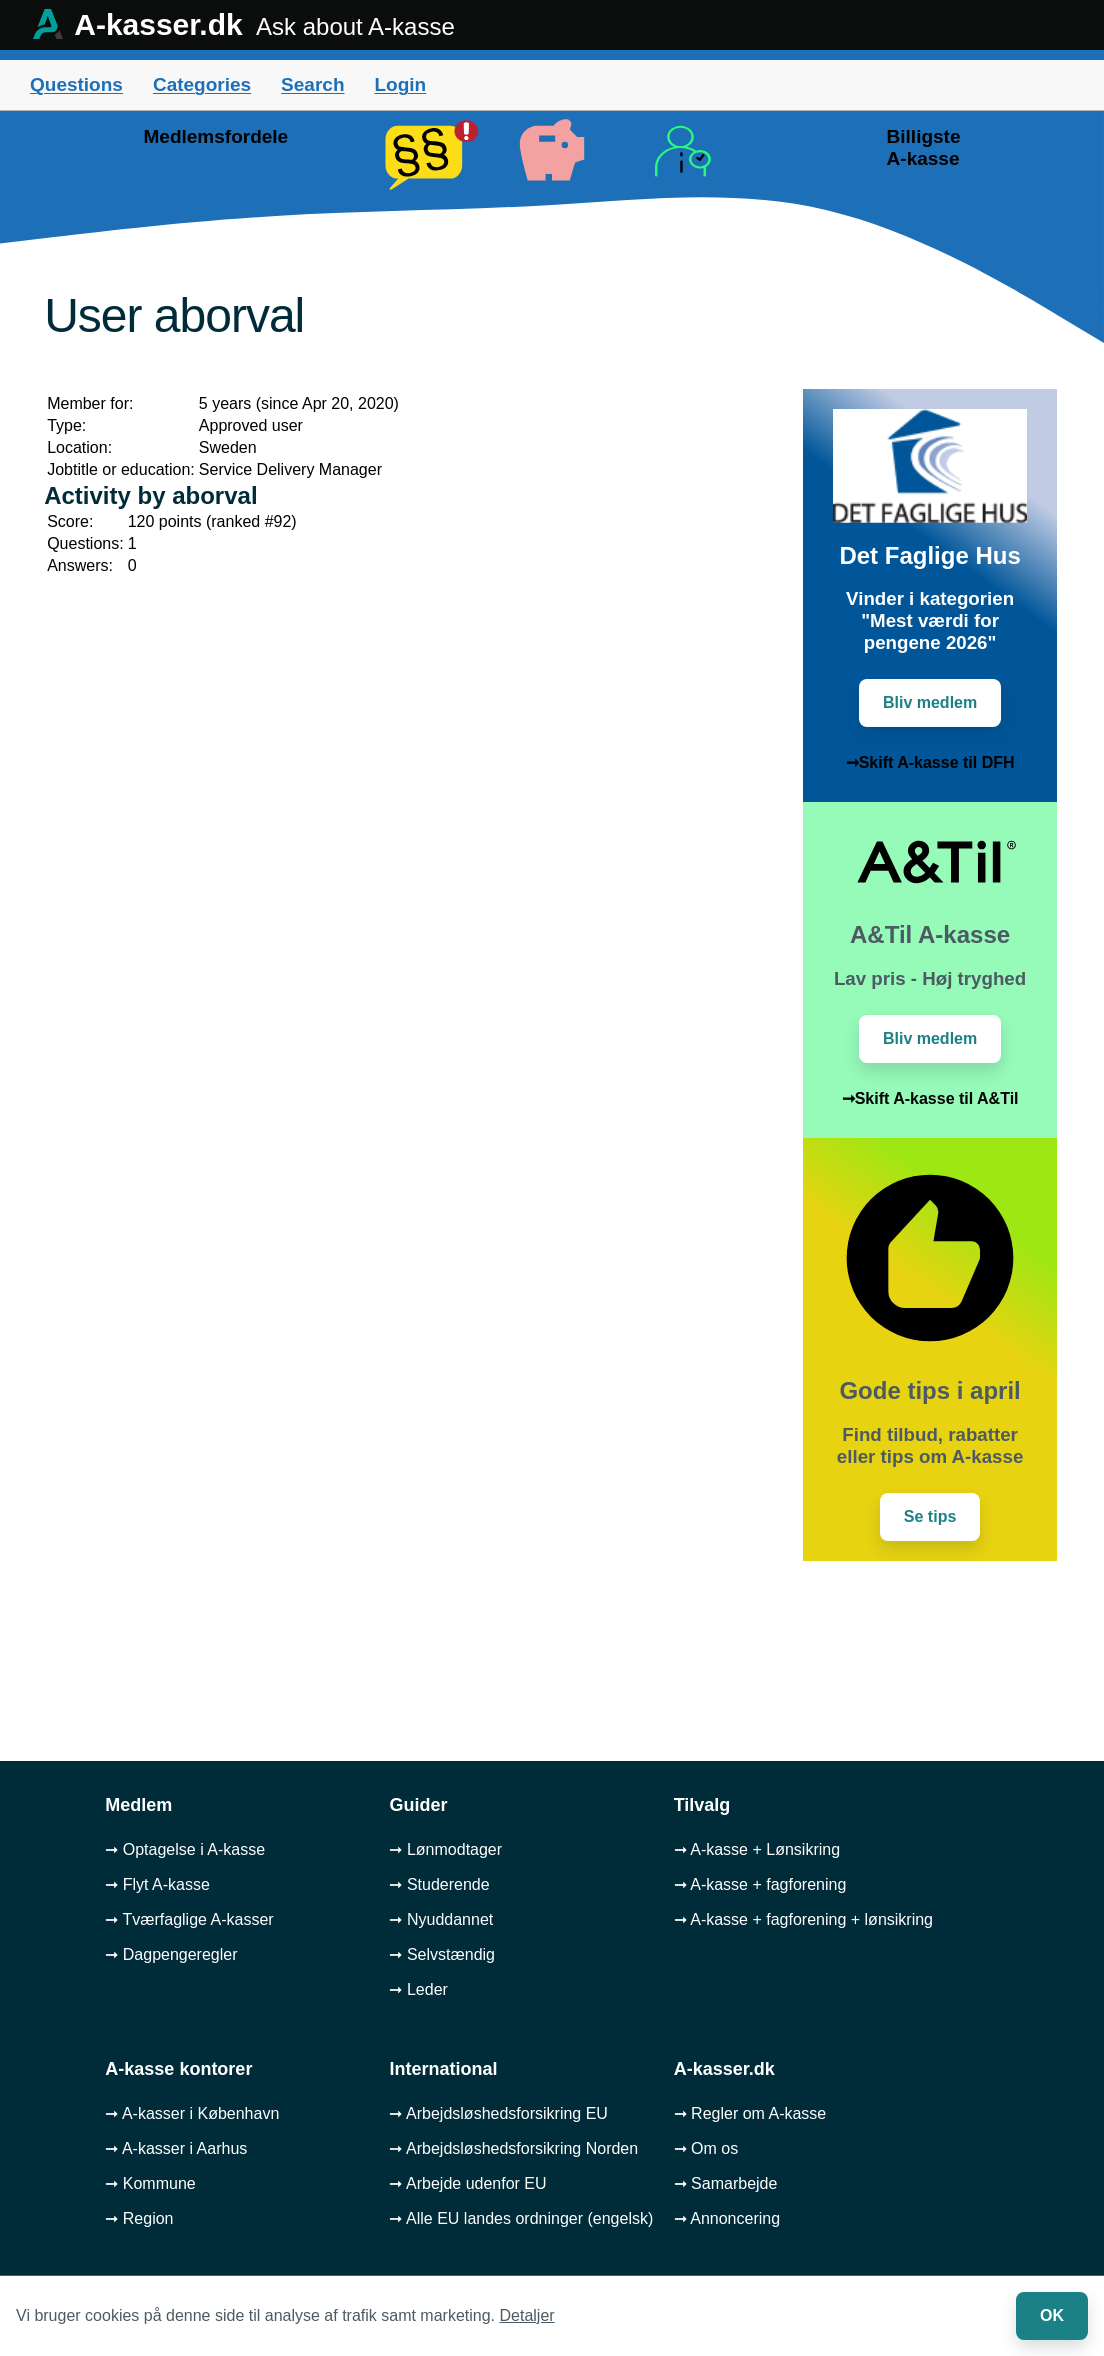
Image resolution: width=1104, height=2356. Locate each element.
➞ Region (139, 2218)
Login (400, 84)
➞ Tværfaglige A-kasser (189, 1919)
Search (312, 84)
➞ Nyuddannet (441, 1919)
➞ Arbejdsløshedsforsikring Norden (513, 2148)
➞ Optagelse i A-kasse (185, 1849)
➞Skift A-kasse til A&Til (930, 1098)
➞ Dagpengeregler (171, 1954)
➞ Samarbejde (726, 2183)
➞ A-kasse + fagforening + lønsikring (803, 1919)
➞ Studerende (439, 1884)
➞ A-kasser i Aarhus (176, 2148)
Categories (202, 84)
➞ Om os (706, 2148)
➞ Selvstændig (442, 1954)
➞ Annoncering (727, 2218)
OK (1052, 2315)
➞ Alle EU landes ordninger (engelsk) (521, 2218)
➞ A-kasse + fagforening (760, 1884)
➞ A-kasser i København (192, 2113)
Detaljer (527, 2315)
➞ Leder (418, 1989)
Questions (76, 84)
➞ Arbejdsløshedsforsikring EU (498, 2113)
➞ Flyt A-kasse (157, 1884)
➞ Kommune (150, 2183)
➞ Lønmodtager (445, 1849)
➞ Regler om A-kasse (750, 2113)
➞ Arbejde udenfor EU (467, 2183)
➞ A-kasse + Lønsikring (757, 1849)
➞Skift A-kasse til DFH (930, 762)
